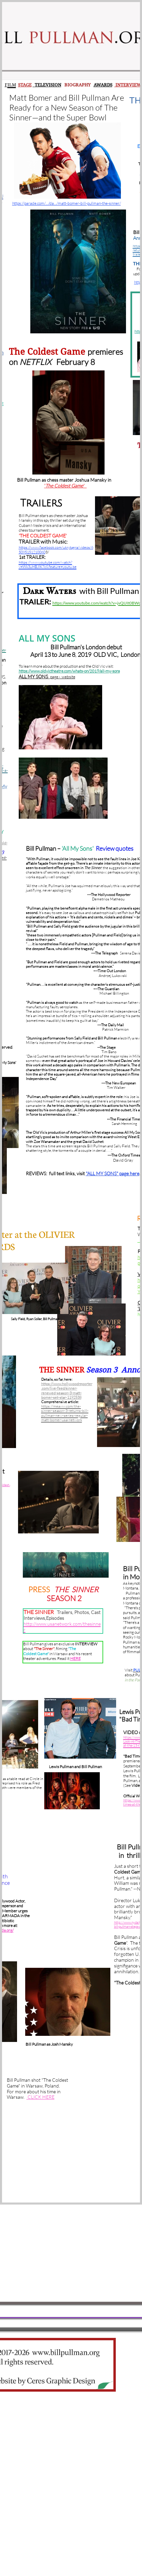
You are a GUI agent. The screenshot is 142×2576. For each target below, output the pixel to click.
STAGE (25, 84)
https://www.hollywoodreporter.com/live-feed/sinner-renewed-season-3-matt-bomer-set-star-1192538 (66, 1390)
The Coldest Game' (66, 485)
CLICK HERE (40, 2097)
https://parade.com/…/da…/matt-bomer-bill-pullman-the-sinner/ (66, 203)
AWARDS (103, 84)
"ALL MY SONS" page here (112, 1173)
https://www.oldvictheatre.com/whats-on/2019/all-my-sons (69, 671)
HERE (75, 1658)
